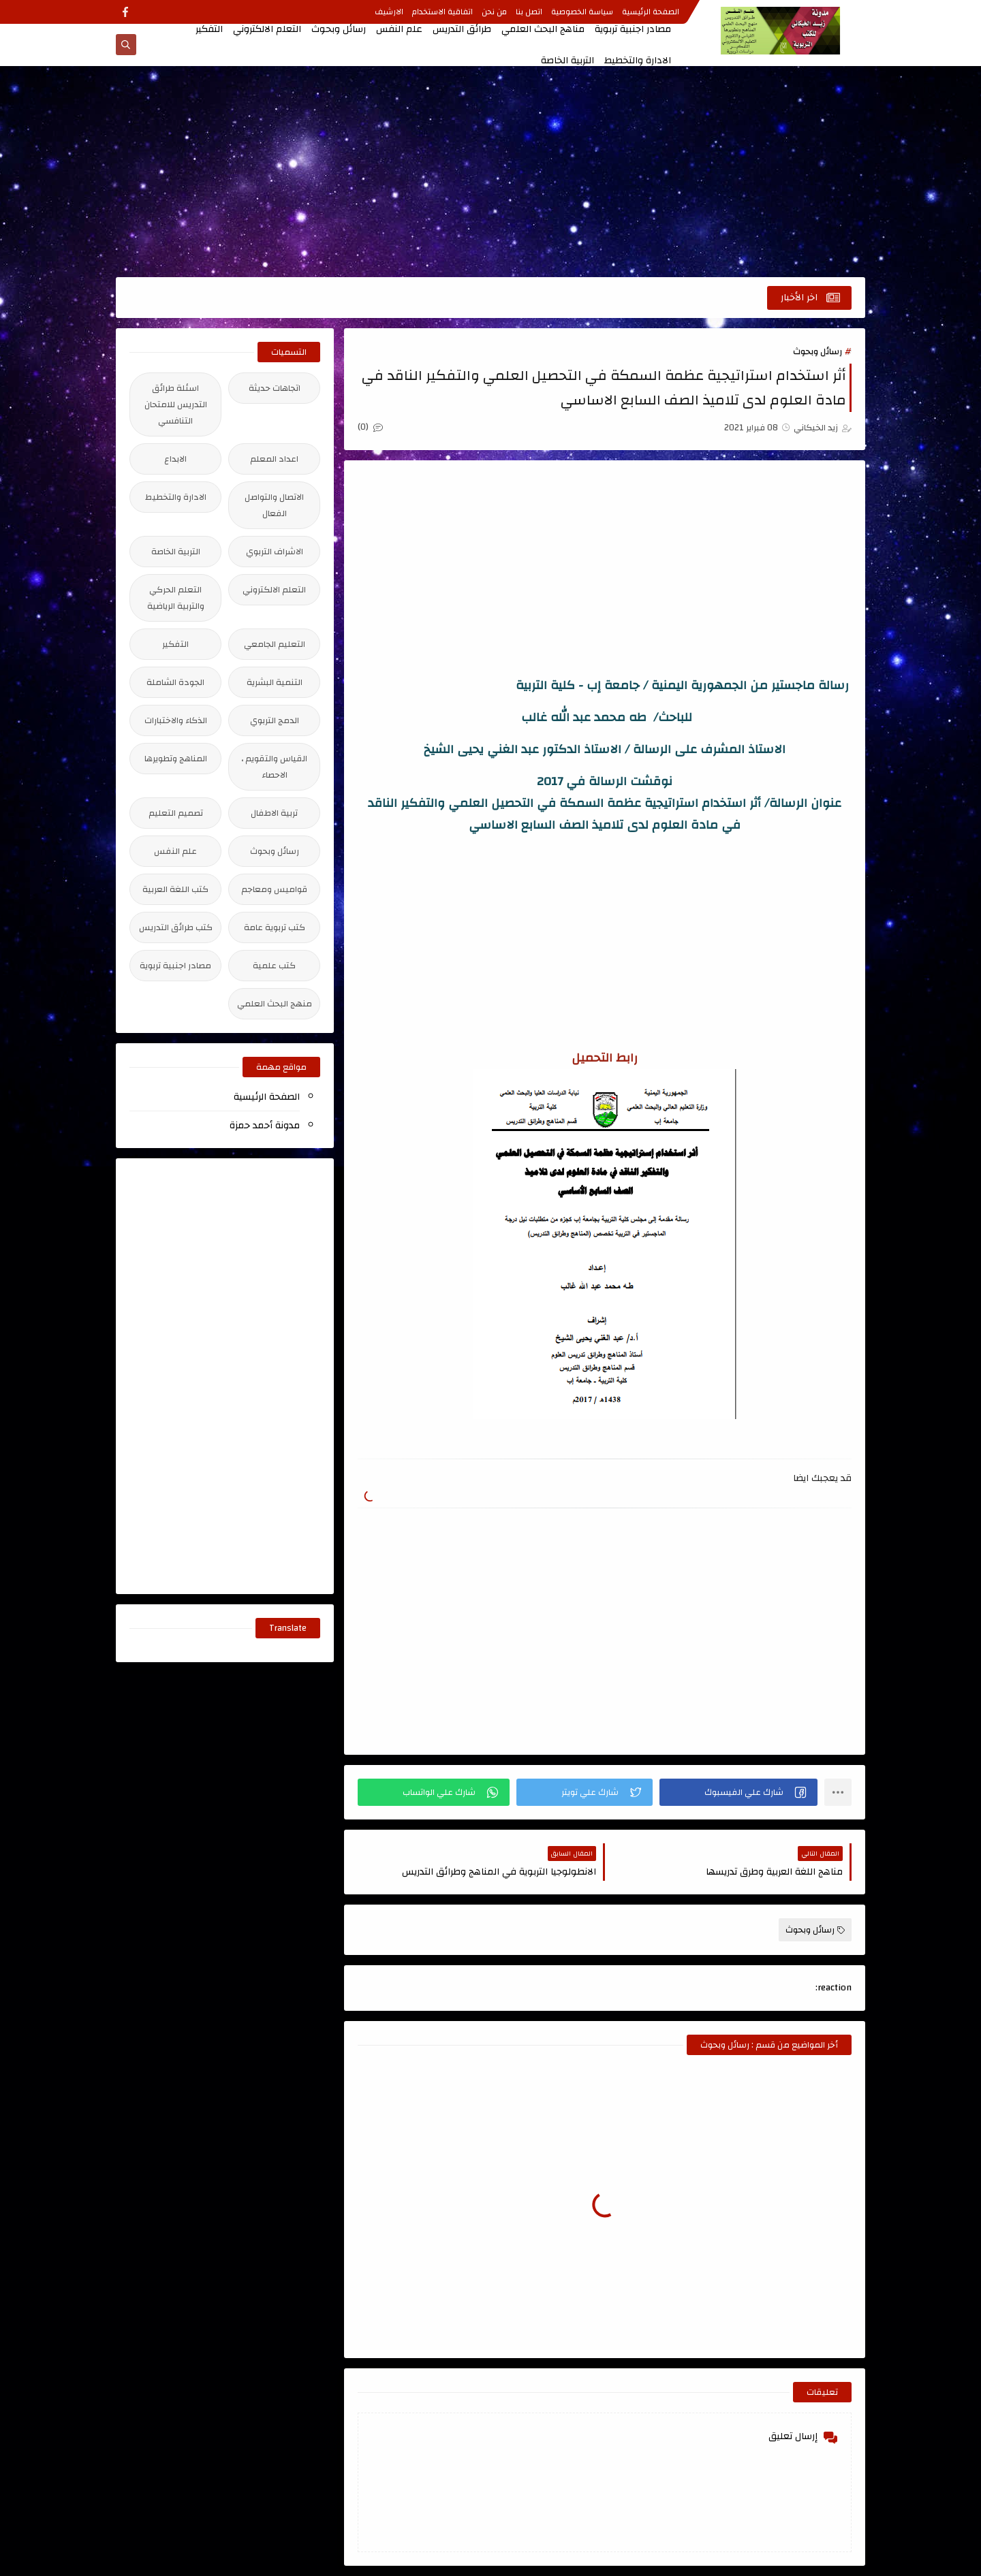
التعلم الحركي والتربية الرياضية (175, 598)
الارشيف (389, 11)
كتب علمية (274, 965)
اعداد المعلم (274, 459)
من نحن (494, 11)
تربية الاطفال (274, 813)
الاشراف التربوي (274, 551)
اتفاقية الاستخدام (442, 11)
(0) (370, 427)
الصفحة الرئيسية (650, 11)
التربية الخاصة (567, 60)
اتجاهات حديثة (274, 388)
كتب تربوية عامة (274, 927)
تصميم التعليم (176, 813)
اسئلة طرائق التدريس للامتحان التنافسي (175, 404)
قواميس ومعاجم (274, 889)
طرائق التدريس (462, 29)
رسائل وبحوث (338, 29)
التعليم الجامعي (274, 644)
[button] (738, 1792)
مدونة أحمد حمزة (265, 1125)
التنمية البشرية (274, 682)
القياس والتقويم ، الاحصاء (274, 766)
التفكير (209, 29)
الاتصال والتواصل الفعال (274, 505)
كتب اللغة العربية (175, 889)
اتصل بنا (529, 11)
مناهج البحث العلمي (543, 29)
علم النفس (399, 29)
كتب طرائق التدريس (176, 927)
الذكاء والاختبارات (175, 720)
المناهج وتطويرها (175, 758)
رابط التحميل (605, 1058)
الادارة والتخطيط (637, 60)
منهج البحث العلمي (274, 1004)
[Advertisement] (490, 171)
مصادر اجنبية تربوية (633, 29)
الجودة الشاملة (175, 682)
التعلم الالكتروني (267, 29)
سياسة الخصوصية (582, 11)
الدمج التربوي (274, 720)
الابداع (175, 459)
